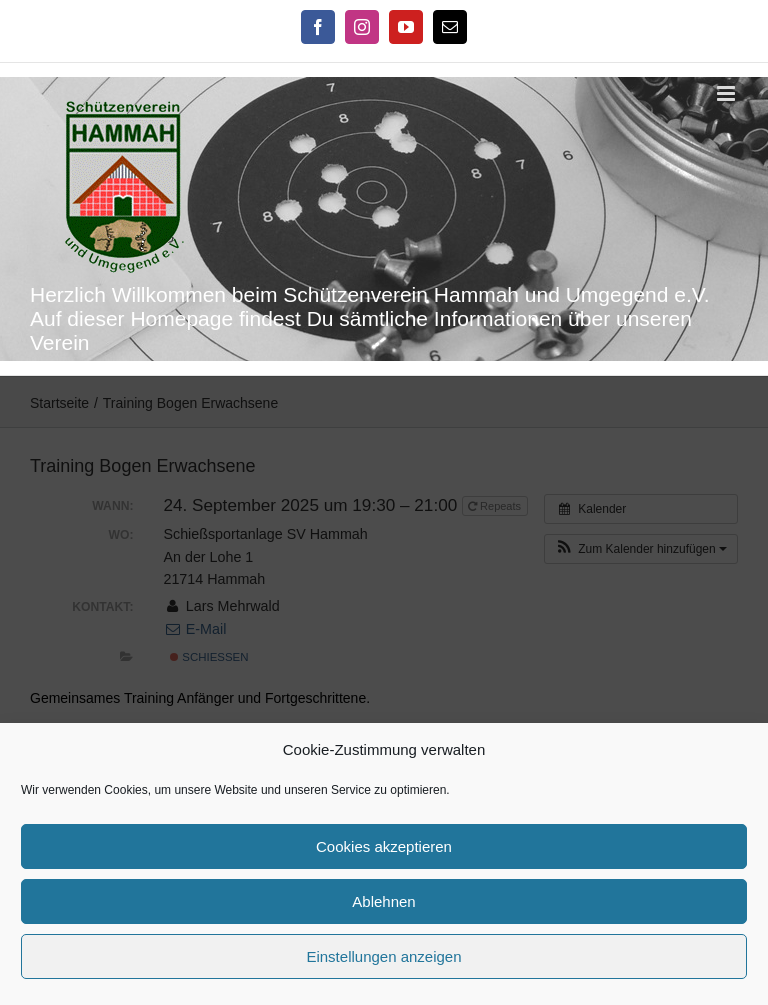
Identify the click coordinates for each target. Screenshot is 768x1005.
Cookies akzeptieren (384, 846)
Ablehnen (383, 901)
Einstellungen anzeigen (383, 956)
